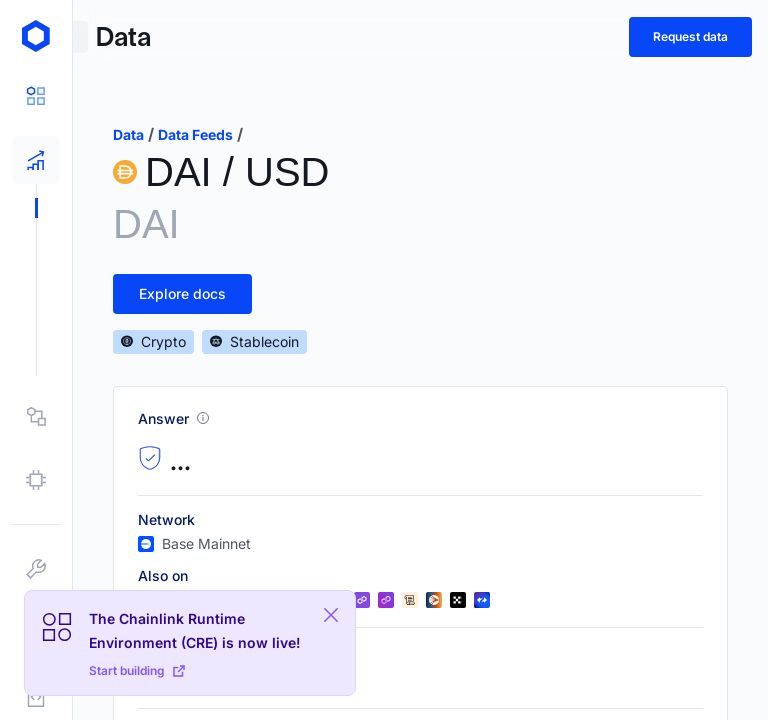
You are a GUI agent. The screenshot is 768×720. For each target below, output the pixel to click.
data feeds (195, 134)
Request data (690, 36)
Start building (137, 670)
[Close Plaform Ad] (331, 615)
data (128, 134)
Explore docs (182, 293)
